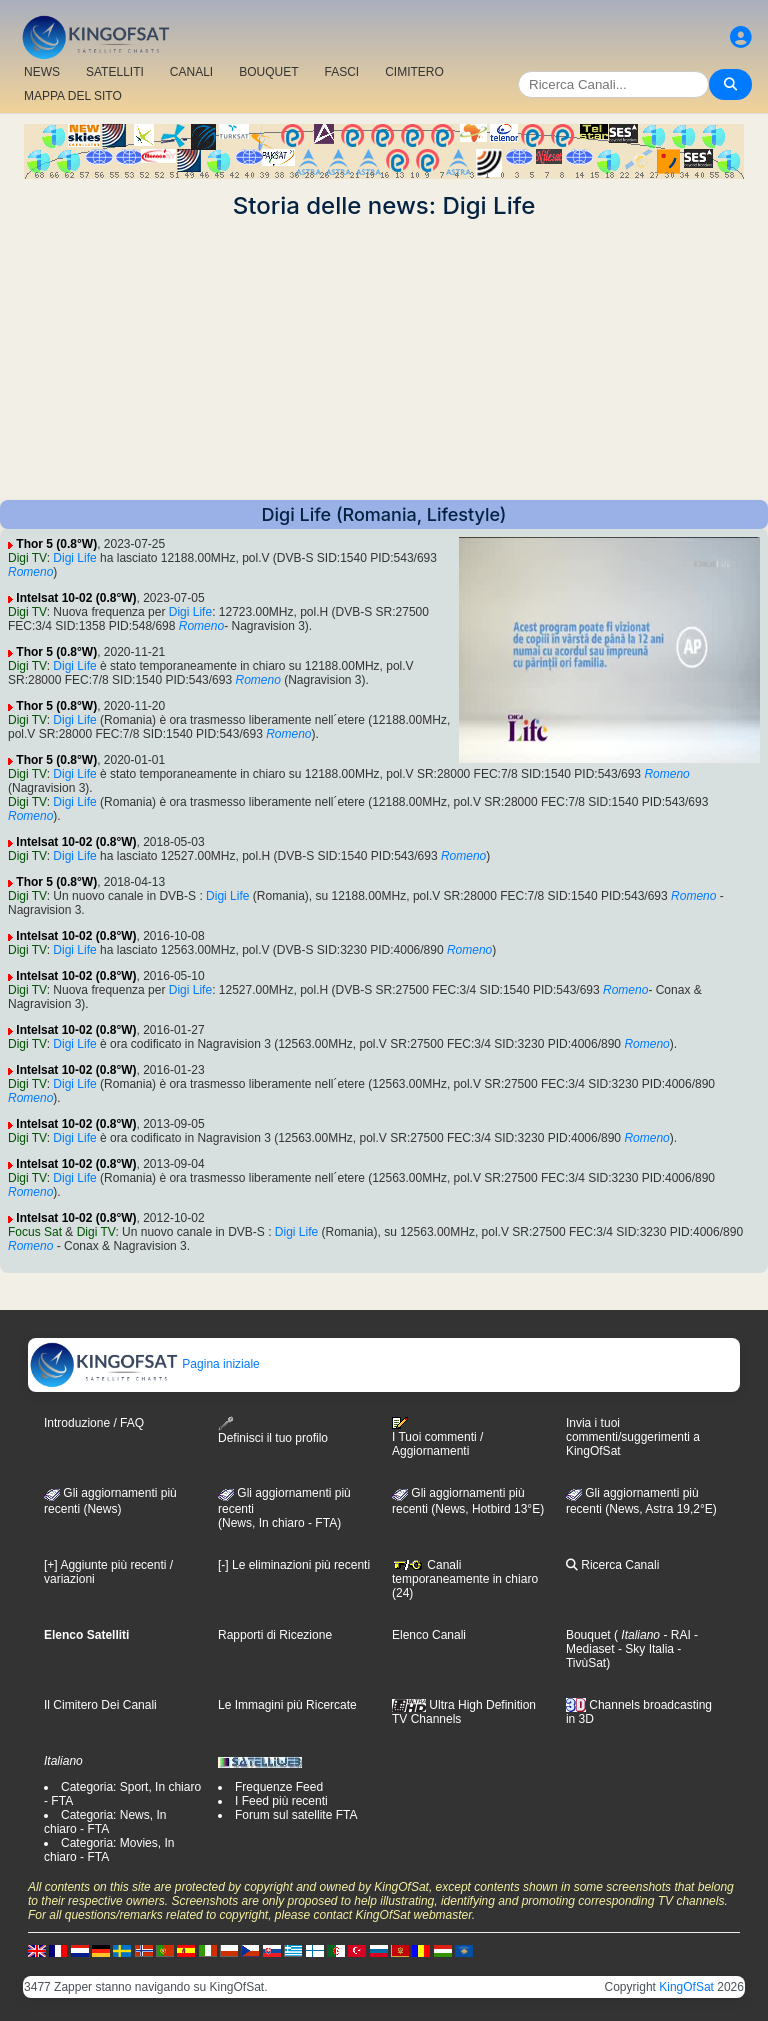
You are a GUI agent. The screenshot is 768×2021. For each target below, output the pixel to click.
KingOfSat (686, 1987)
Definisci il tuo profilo (273, 1430)
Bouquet (588, 1635)
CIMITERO (414, 72)
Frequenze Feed (279, 1787)
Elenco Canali (429, 1635)
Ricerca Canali (612, 1565)
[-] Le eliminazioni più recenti (294, 1565)
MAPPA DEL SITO (73, 96)
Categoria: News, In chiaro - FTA (105, 1822)
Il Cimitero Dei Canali (100, 1705)
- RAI (675, 1635)
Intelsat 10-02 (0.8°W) (76, 598)
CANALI (191, 72)
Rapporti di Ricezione (275, 1635)
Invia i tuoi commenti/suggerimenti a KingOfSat (633, 1437)
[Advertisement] (384, 360)
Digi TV (27, 558)
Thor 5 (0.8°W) (56, 544)
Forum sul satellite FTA (296, 1815)
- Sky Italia (644, 1649)
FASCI (342, 72)
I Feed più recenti (281, 1801)
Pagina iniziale (144, 1364)
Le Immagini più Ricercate (287, 1705)
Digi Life (74, 558)
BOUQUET (268, 72)
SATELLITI (115, 72)
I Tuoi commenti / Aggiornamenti (437, 1437)
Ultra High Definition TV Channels (464, 1712)
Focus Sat (35, 1232)
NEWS (42, 72)
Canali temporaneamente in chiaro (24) (465, 1579)
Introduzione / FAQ (94, 1423)
